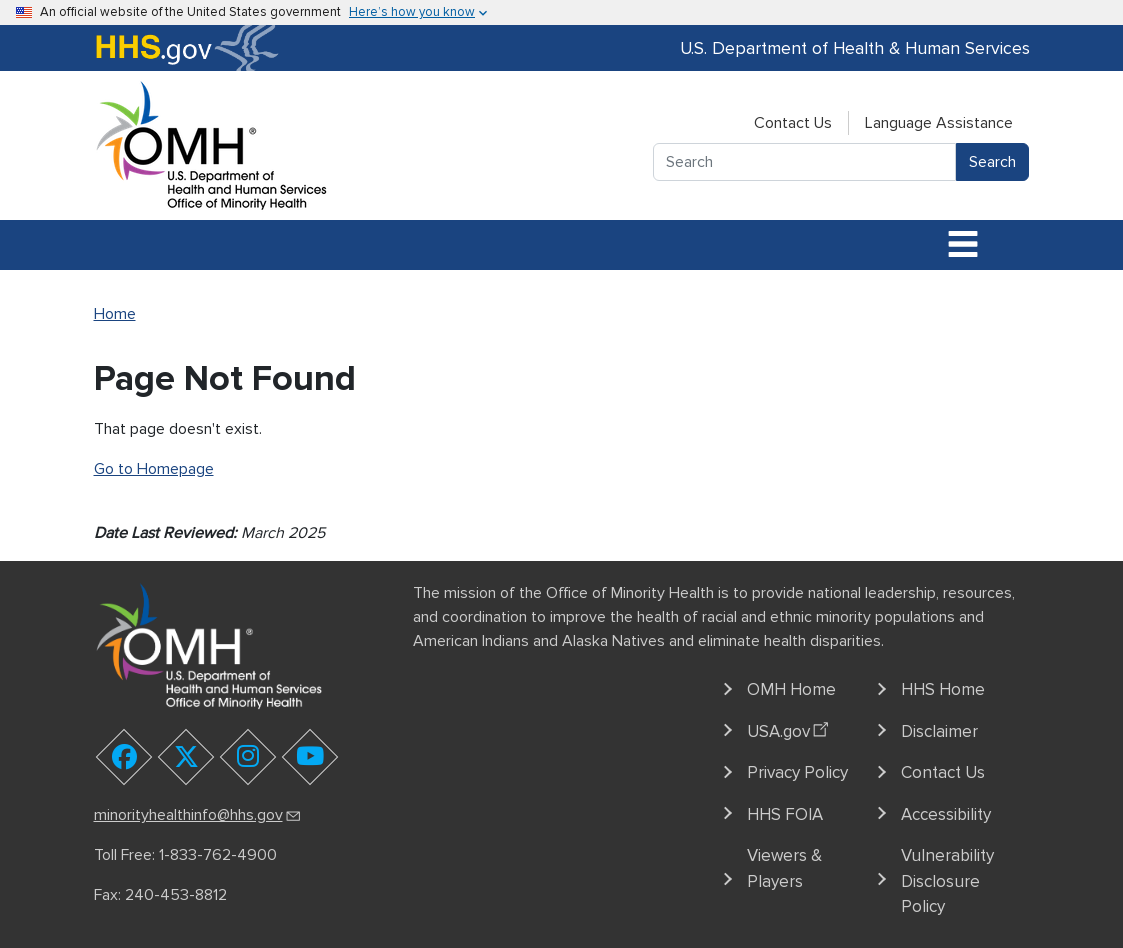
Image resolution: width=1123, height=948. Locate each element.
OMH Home (791, 689)
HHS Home (943, 689)
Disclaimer (939, 731)
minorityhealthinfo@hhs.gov (198, 815)
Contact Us (793, 123)
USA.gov (790, 728)
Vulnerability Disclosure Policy (947, 881)
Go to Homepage (154, 469)
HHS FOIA (785, 814)
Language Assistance (939, 123)
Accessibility (946, 814)
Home (115, 314)
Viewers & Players (784, 868)
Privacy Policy (797, 772)
